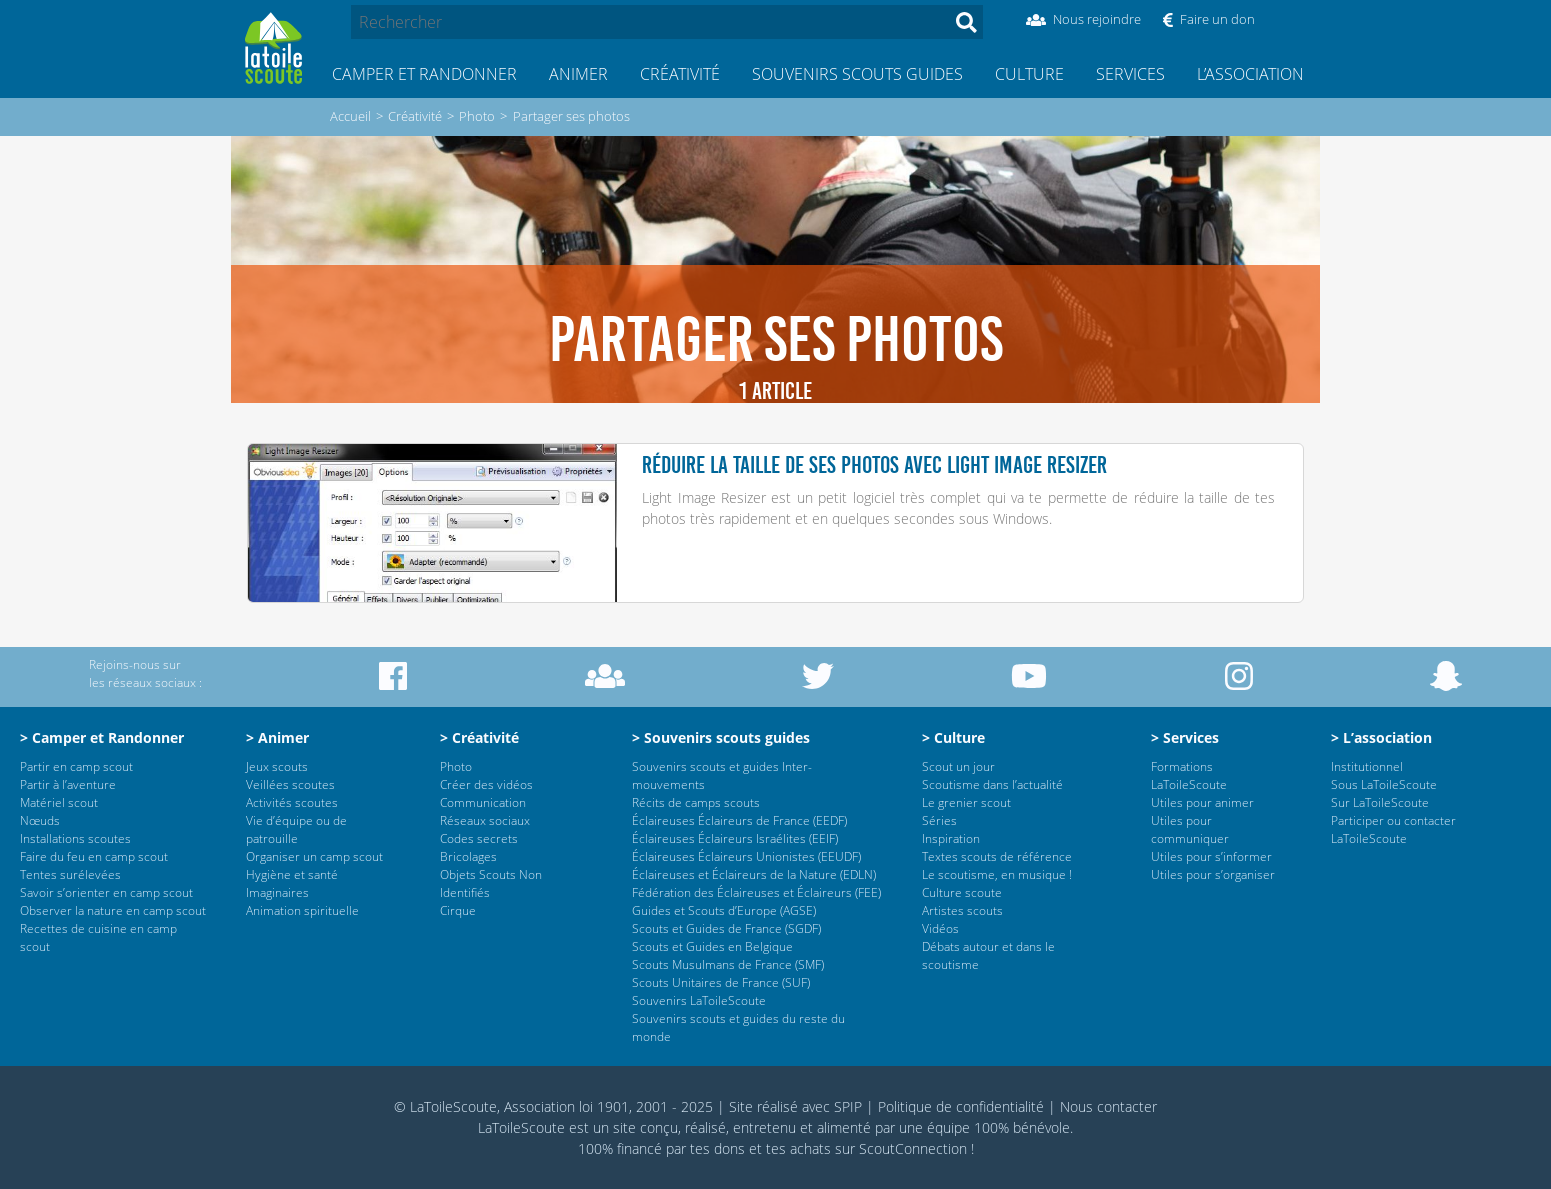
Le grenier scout (966, 802)
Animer (578, 74)
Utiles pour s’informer (1211, 856)
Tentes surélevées (70, 874)
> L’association (1381, 737)
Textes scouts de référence (997, 856)
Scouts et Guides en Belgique (712, 946)
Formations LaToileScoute (1189, 775)
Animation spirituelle (302, 910)
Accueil (350, 116)
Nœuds (40, 820)
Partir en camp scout (76, 766)
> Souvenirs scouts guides (721, 737)
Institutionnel (1367, 766)
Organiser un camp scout (314, 856)
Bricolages (468, 856)
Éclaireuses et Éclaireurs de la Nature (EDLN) (754, 874)
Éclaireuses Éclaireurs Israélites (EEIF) (735, 838)
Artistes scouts (962, 910)
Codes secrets (479, 838)
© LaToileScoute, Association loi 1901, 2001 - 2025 (553, 1106)
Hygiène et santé (292, 874)
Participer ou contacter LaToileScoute (1393, 829)
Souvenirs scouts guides (857, 74)
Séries (939, 820)
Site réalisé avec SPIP (795, 1106)
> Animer (277, 737)
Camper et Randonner (424, 74)
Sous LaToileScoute (1384, 784)
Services (1130, 74)
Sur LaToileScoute (1380, 802)
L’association (1250, 74)
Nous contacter (1108, 1106)
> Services (1185, 737)
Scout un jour (958, 766)
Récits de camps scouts (696, 802)
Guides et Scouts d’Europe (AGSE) (724, 910)
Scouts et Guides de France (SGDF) (726, 928)
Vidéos (940, 928)
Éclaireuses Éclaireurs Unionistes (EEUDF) (746, 856)
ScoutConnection (913, 1148)
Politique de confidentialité (961, 1106)
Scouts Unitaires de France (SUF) (721, 982)
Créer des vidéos (486, 784)
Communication (483, 802)
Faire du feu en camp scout (94, 856)
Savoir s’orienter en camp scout (106, 892)
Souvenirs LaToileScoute (699, 1000)
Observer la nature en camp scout (113, 910)
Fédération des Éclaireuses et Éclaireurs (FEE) (756, 892)
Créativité (680, 74)
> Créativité (479, 737)
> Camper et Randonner (102, 737)
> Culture (953, 737)
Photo (477, 116)
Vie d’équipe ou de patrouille (296, 829)
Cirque (458, 910)
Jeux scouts (277, 766)
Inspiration (951, 838)
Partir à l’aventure (68, 784)
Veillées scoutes (290, 784)
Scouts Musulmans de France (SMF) (728, 964)
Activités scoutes (292, 802)
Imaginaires (277, 892)
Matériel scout (59, 802)
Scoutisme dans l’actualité (992, 784)
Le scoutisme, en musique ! (997, 874)
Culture (1029, 74)
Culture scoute (962, 892)
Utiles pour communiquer (1190, 829)
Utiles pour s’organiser (1213, 874)
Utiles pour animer (1202, 802)
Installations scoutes (75, 838)
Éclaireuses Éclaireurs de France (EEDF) (739, 820)
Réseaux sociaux (485, 820)
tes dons (717, 1148)
